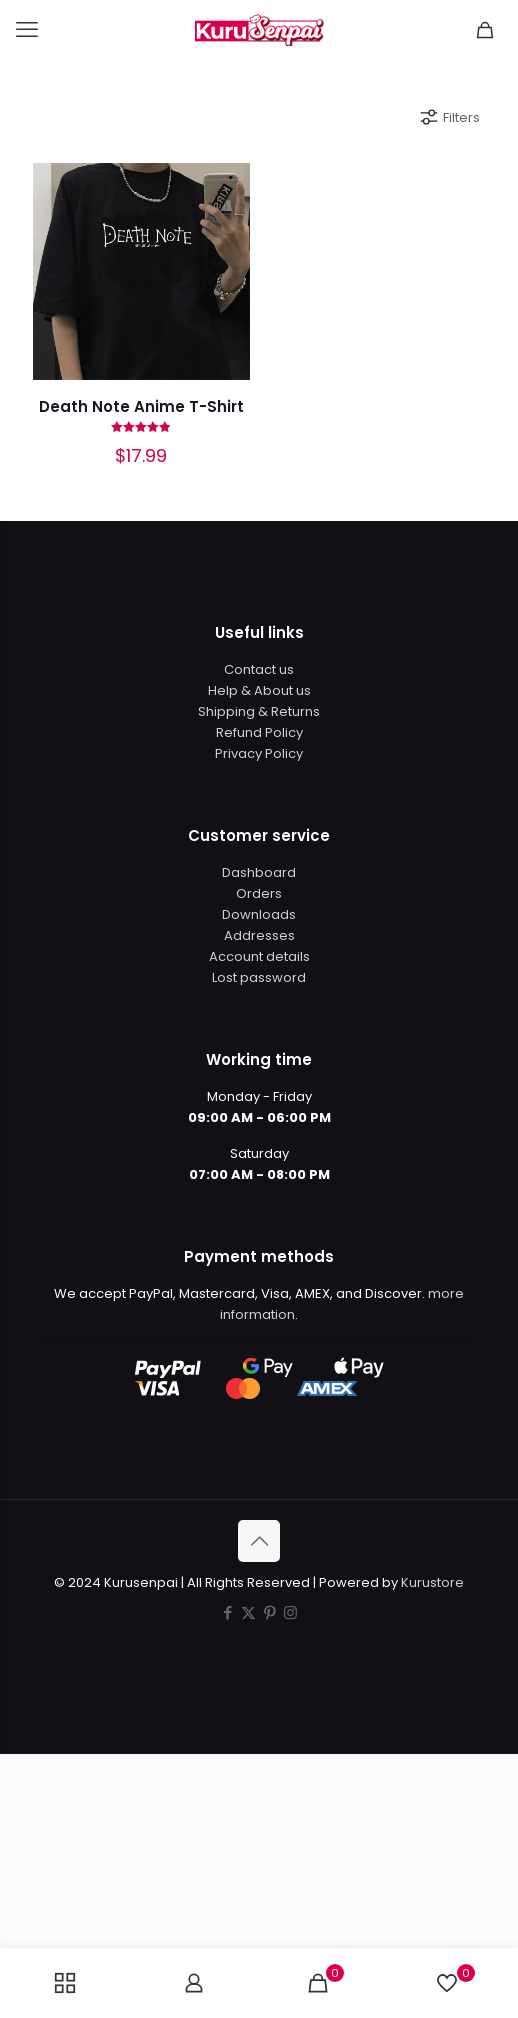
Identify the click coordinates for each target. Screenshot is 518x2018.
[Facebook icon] (227, 1612)
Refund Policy (259, 732)
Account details (259, 956)
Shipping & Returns (259, 711)
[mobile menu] (27, 30)
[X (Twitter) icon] (248, 1612)
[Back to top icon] (259, 1541)
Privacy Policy (259, 753)
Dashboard (259, 872)
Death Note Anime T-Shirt (141, 406)
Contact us (259, 669)
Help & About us (259, 690)
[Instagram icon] (290, 1612)
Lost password (259, 977)
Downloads (259, 914)
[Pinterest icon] (269, 1612)
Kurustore (432, 1582)
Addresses (259, 935)
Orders (259, 893)
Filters (449, 117)
